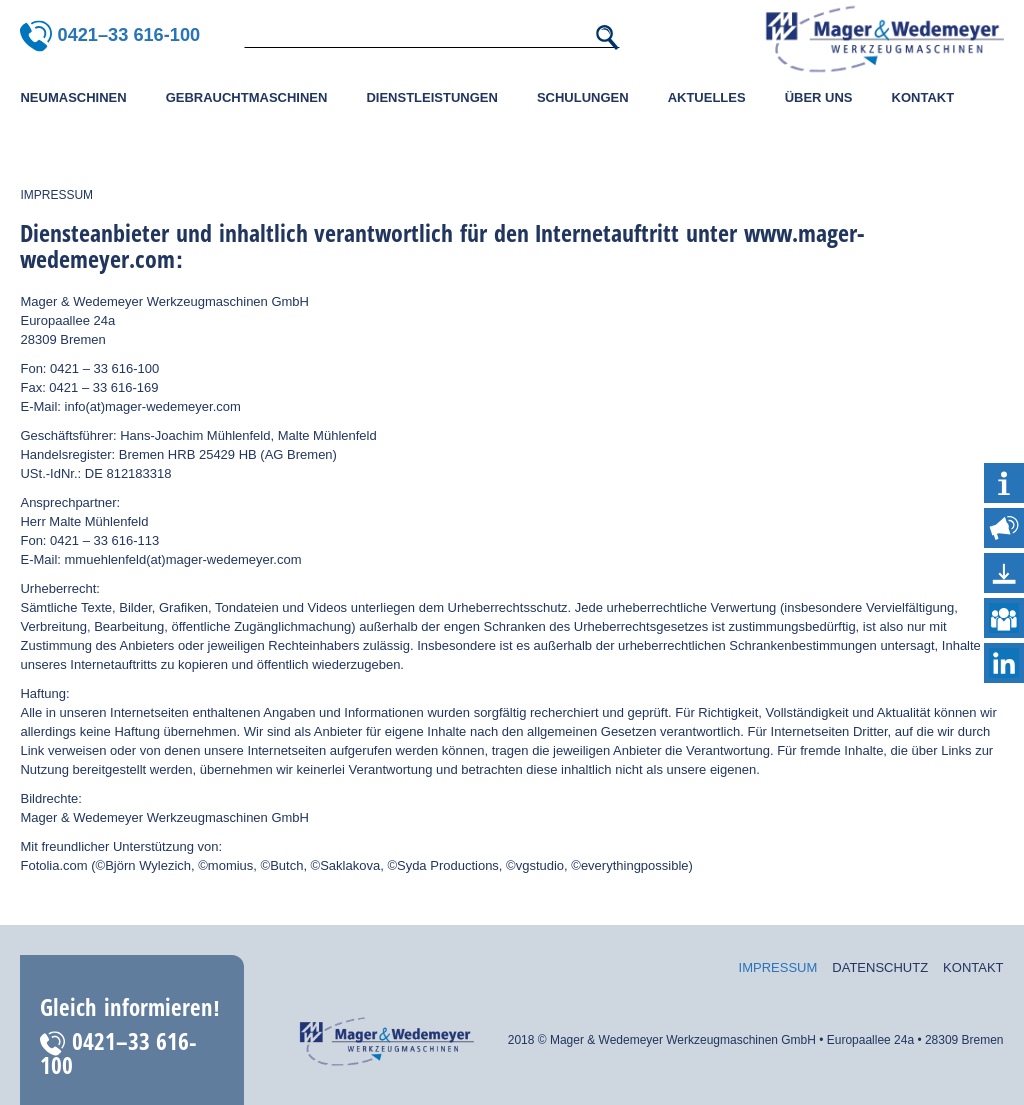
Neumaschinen (73, 97)
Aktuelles (707, 97)
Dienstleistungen (431, 97)
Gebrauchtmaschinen (247, 97)
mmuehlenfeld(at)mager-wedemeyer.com (185, 559)
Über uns (819, 97)
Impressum (778, 967)
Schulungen (583, 97)
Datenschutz (880, 967)
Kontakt (923, 97)
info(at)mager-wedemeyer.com (153, 406)
